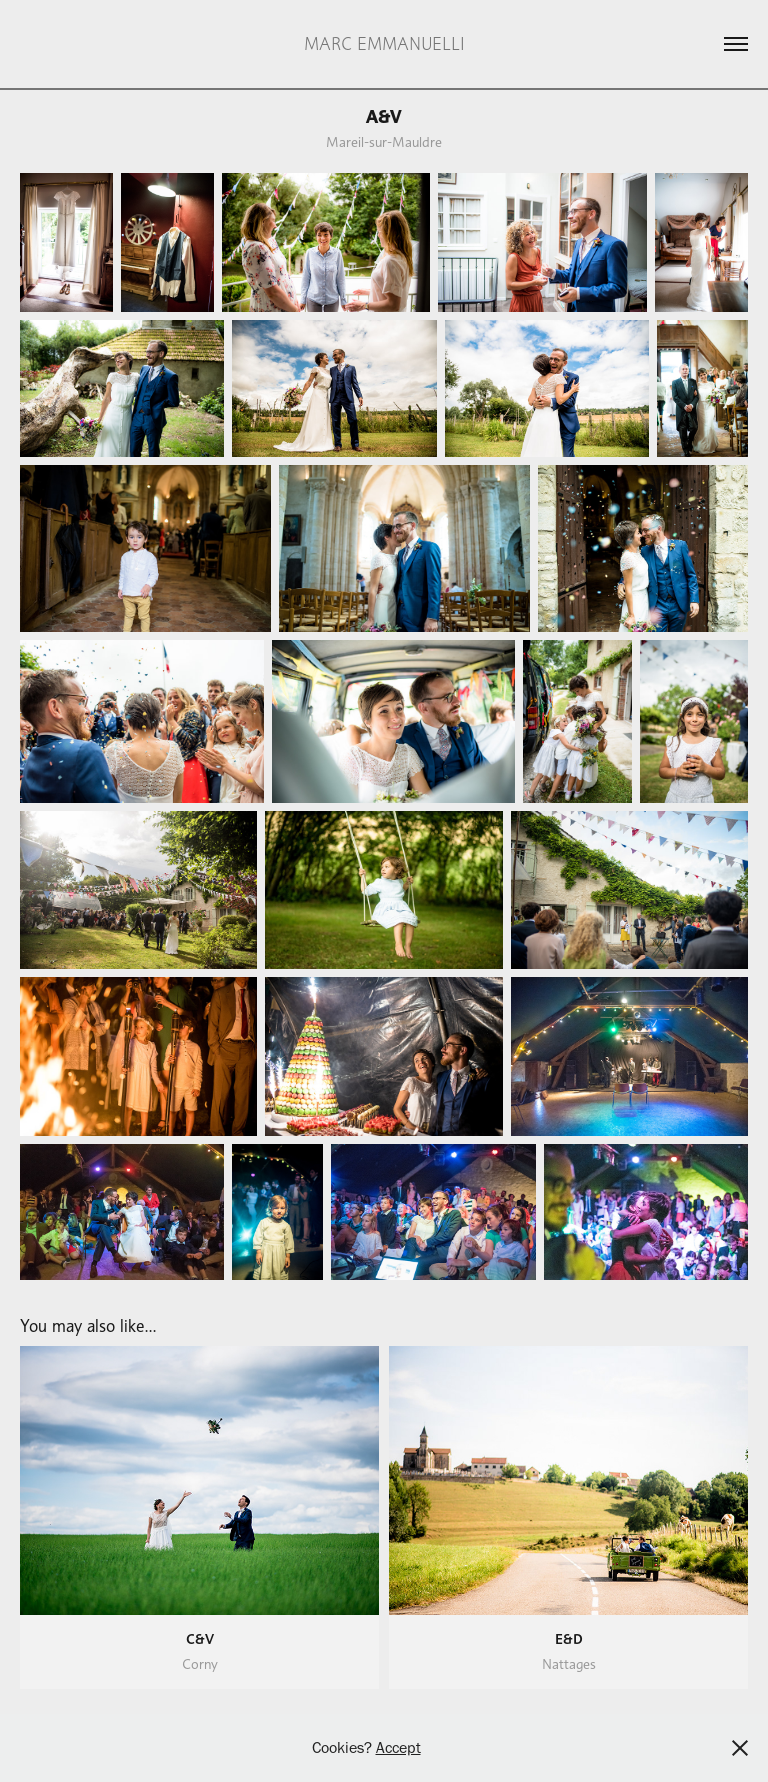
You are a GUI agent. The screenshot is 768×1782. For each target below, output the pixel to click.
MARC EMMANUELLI (384, 44)
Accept (398, 1747)
